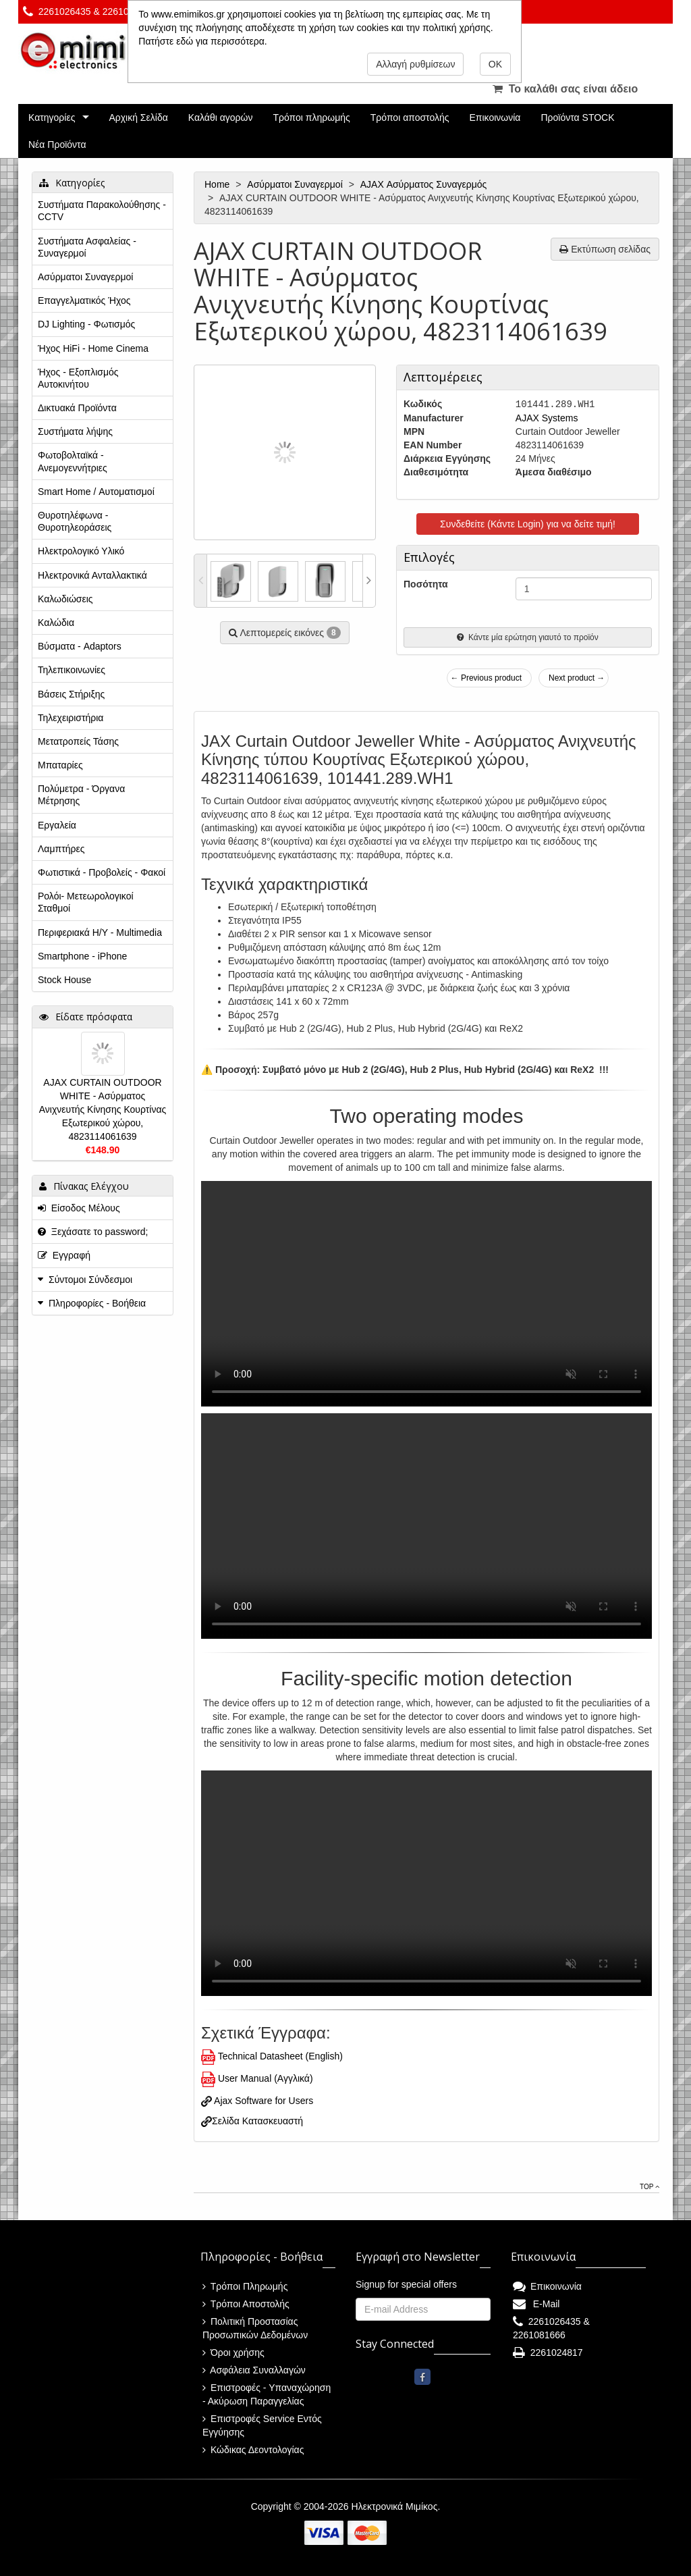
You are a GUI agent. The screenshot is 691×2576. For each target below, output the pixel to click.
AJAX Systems (547, 418)
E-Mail (536, 2303)
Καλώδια (56, 622)
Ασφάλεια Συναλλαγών (254, 2370)
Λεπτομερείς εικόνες (284, 633)
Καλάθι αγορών (220, 117)
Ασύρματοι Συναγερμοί (296, 184)
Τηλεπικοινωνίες (71, 669)
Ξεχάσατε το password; (93, 1231)
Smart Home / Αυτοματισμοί (96, 491)
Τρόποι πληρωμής (311, 117)
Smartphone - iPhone (82, 956)
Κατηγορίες (51, 117)
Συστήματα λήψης (75, 431)
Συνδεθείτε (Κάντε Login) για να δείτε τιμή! (527, 524)
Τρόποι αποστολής (409, 117)
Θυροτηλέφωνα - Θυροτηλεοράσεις (74, 521)
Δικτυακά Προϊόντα (77, 407)
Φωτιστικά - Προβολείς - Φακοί (101, 872)
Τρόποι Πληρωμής (244, 2286)
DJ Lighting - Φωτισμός (86, 324)
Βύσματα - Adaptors (79, 646)
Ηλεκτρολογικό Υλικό (81, 551)
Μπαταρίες (60, 765)
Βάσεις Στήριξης (71, 694)
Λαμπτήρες (61, 848)
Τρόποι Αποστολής (245, 2303)
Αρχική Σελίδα (138, 117)
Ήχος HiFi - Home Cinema (93, 348)
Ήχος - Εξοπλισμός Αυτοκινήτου (78, 378)
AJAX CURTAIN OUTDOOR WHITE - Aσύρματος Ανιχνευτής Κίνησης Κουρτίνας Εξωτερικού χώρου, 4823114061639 (103, 1109)
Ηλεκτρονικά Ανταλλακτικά (92, 575)
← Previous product (486, 678)
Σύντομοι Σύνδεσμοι (90, 1279)
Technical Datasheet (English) (280, 2056)
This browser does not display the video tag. (426, 1294)
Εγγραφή (64, 1255)
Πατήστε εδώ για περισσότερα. (202, 41)
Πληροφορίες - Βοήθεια (97, 1303)
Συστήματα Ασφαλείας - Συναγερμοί (87, 247)
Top (649, 2186)
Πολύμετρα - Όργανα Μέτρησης (81, 794)
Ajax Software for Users (262, 2100)
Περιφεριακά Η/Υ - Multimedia (100, 932)
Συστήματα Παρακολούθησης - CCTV (102, 210)
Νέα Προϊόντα (57, 144)
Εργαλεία (57, 825)
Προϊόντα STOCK (577, 117)
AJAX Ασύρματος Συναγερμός (425, 184)
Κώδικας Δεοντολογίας (253, 2449)
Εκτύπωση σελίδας (605, 249)
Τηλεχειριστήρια (70, 717)
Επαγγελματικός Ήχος (84, 300)
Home (218, 184)
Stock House (64, 979)
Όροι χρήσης (233, 2352)
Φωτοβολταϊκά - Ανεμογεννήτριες (72, 461)
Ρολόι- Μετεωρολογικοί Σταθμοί (86, 902)
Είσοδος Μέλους (79, 1208)
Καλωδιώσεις (65, 599)
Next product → (577, 678)
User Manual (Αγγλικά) (265, 2078)
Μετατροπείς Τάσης (78, 741)
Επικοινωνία (495, 117)
